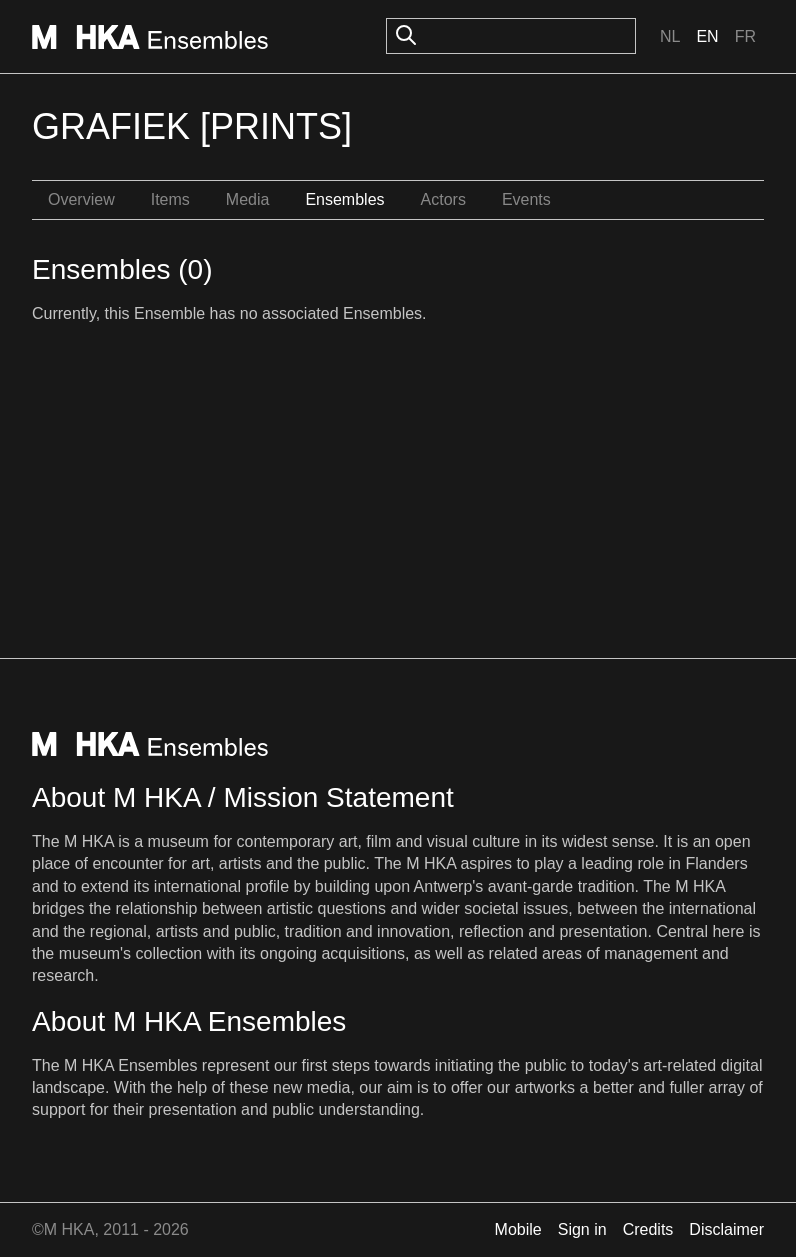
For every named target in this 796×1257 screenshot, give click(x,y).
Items (170, 199)
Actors (443, 199)
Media (248, 199)
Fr (745, 36)
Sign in (582, 1229)
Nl (670, 36)
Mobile (518, 1229)
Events (526, 199)
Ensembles (344, 199)
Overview (81, 199)
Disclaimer (726, 1229)
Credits (648, 1229)
